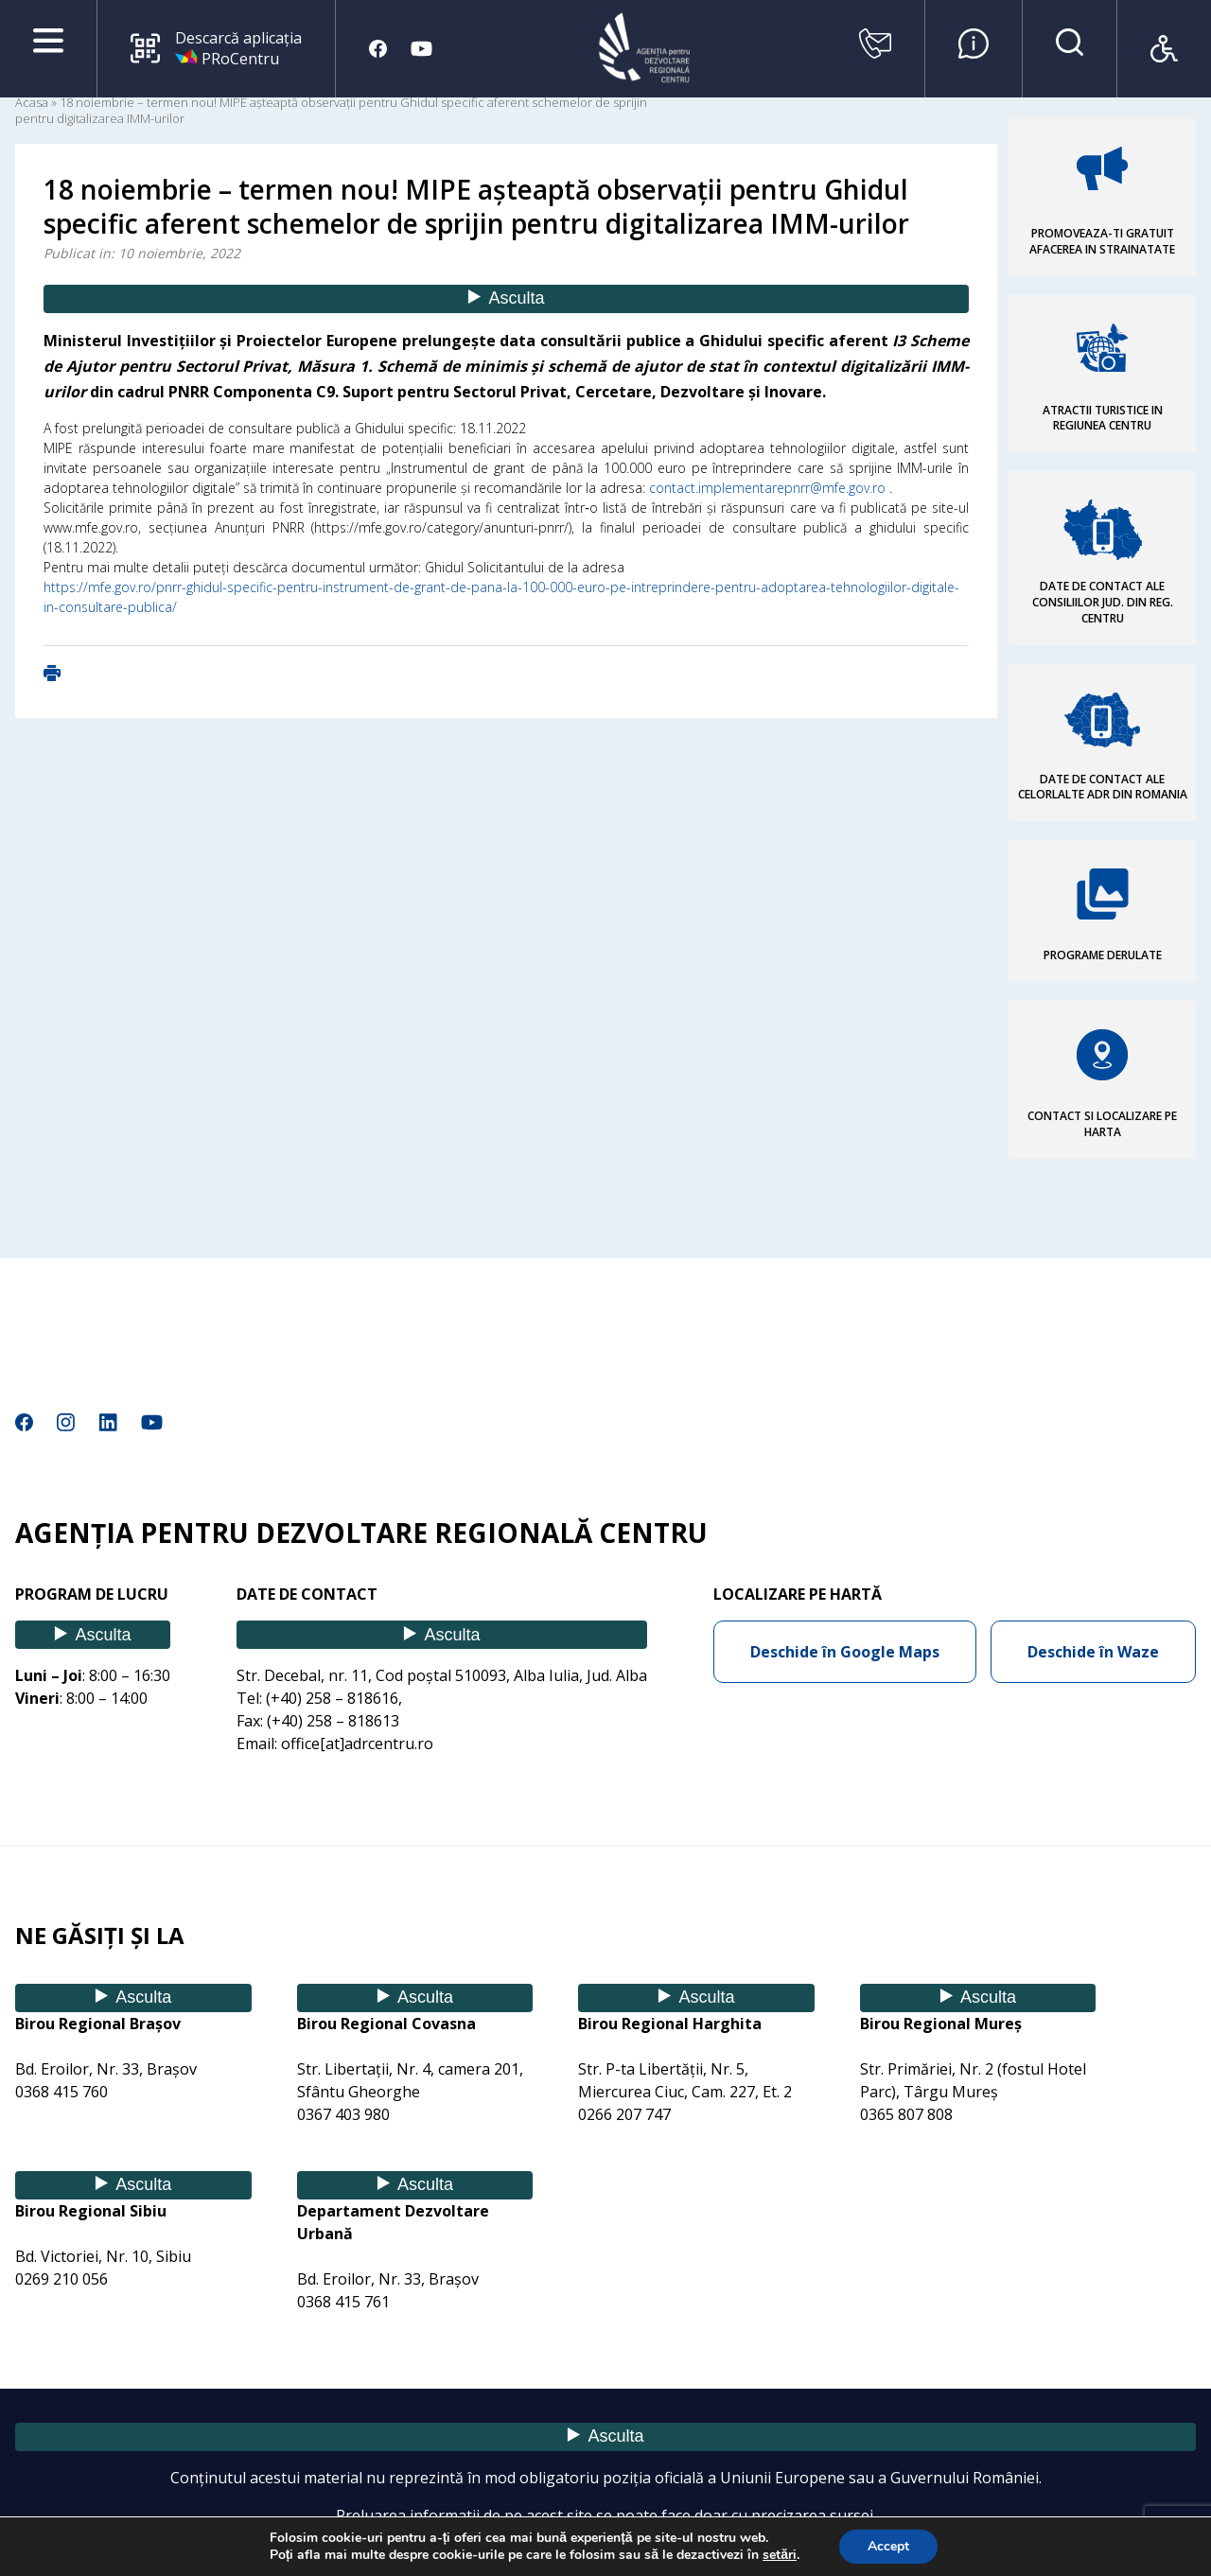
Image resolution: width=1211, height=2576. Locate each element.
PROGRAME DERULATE (1103, 955)
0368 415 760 (61, 2091)
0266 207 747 (624, 2114)
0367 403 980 (343, 2114)
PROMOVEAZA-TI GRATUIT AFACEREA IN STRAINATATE (1102, 241)
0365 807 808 (906, 2114)
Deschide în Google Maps (844, 1651)
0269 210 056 (61, 2279)
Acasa (31, 102)
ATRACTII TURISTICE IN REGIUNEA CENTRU (1103, 418)
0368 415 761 (343, 2301)
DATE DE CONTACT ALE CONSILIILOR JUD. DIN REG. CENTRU (1102, 602)
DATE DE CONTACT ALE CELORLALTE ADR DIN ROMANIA (1102, 787)
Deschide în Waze (1093, 1651)
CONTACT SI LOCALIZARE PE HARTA (1102, 1124)
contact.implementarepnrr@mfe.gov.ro (767, 488)
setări (780, 2555)
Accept (888, 2546)
